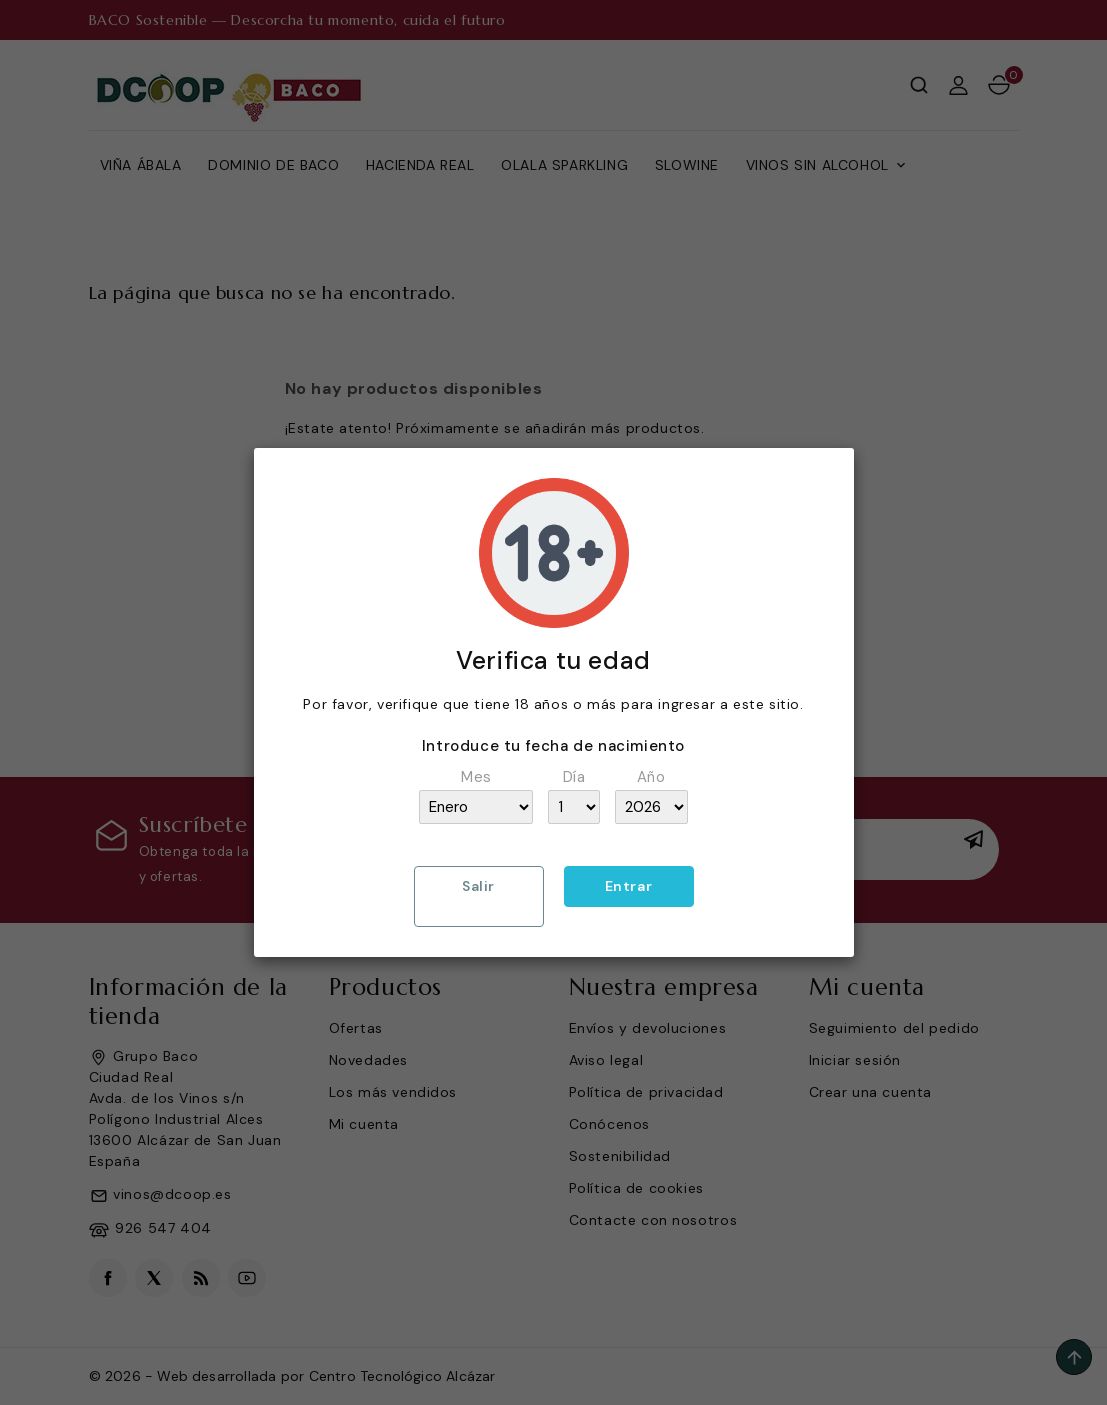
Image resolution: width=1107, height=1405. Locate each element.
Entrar (629, 886)
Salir (478, 886)
